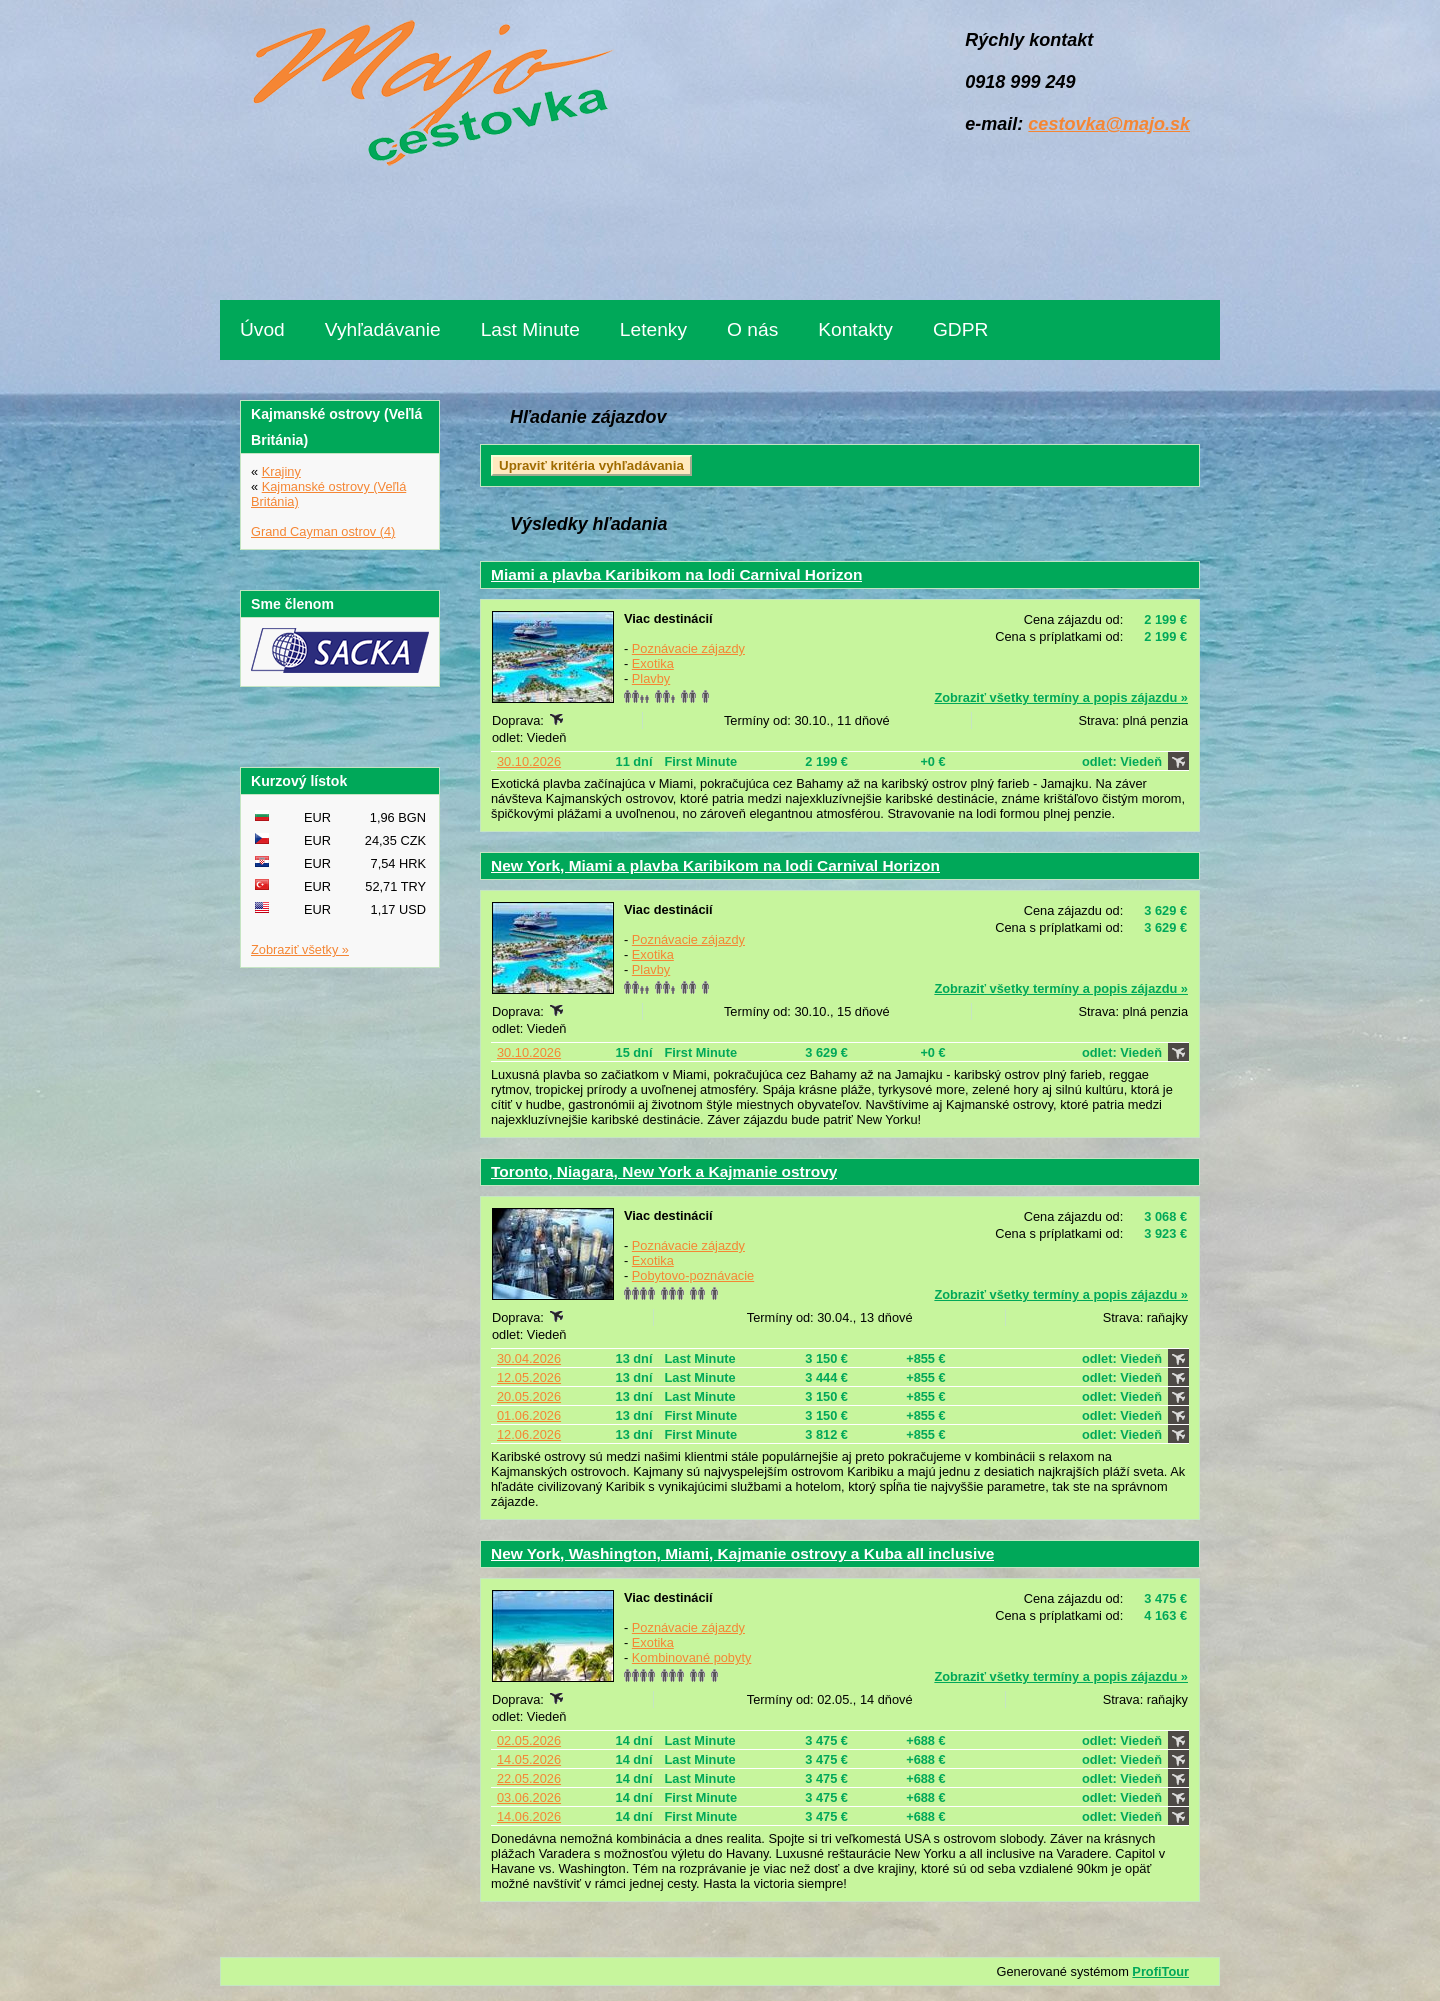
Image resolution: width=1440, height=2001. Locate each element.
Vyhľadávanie (383, 329)
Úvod (262, 329)
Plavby (651, 678)
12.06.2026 (529, 1434)
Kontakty (855, 329)
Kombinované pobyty (692, 1657)
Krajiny (281, 471)
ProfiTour (1160, 1971)
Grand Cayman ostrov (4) (323, 531)
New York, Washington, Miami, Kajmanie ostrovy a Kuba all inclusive (742, 1553)
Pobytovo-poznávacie (693, 1275)
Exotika (653, 663)
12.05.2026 (529, 1377)
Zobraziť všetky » (300, 949)
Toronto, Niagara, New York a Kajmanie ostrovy (664, 1171)
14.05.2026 (529, 1759)
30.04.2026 (529, 1358)
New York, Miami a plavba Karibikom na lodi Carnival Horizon (715, 865)
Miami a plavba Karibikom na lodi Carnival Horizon (676, 574)
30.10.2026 (529, 761)
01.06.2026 (529, 1415)
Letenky (653, 329)
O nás (752, 329)
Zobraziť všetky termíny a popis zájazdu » (1061, 697)
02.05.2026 (529, 1740)
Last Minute (530, 329)
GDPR (960, 329)
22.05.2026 (529, 1778)
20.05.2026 (529, 1396)
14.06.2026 (529, 1816)
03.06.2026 (529, 1797)
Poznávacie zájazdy (688, 648)
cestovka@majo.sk (1109, 124)
